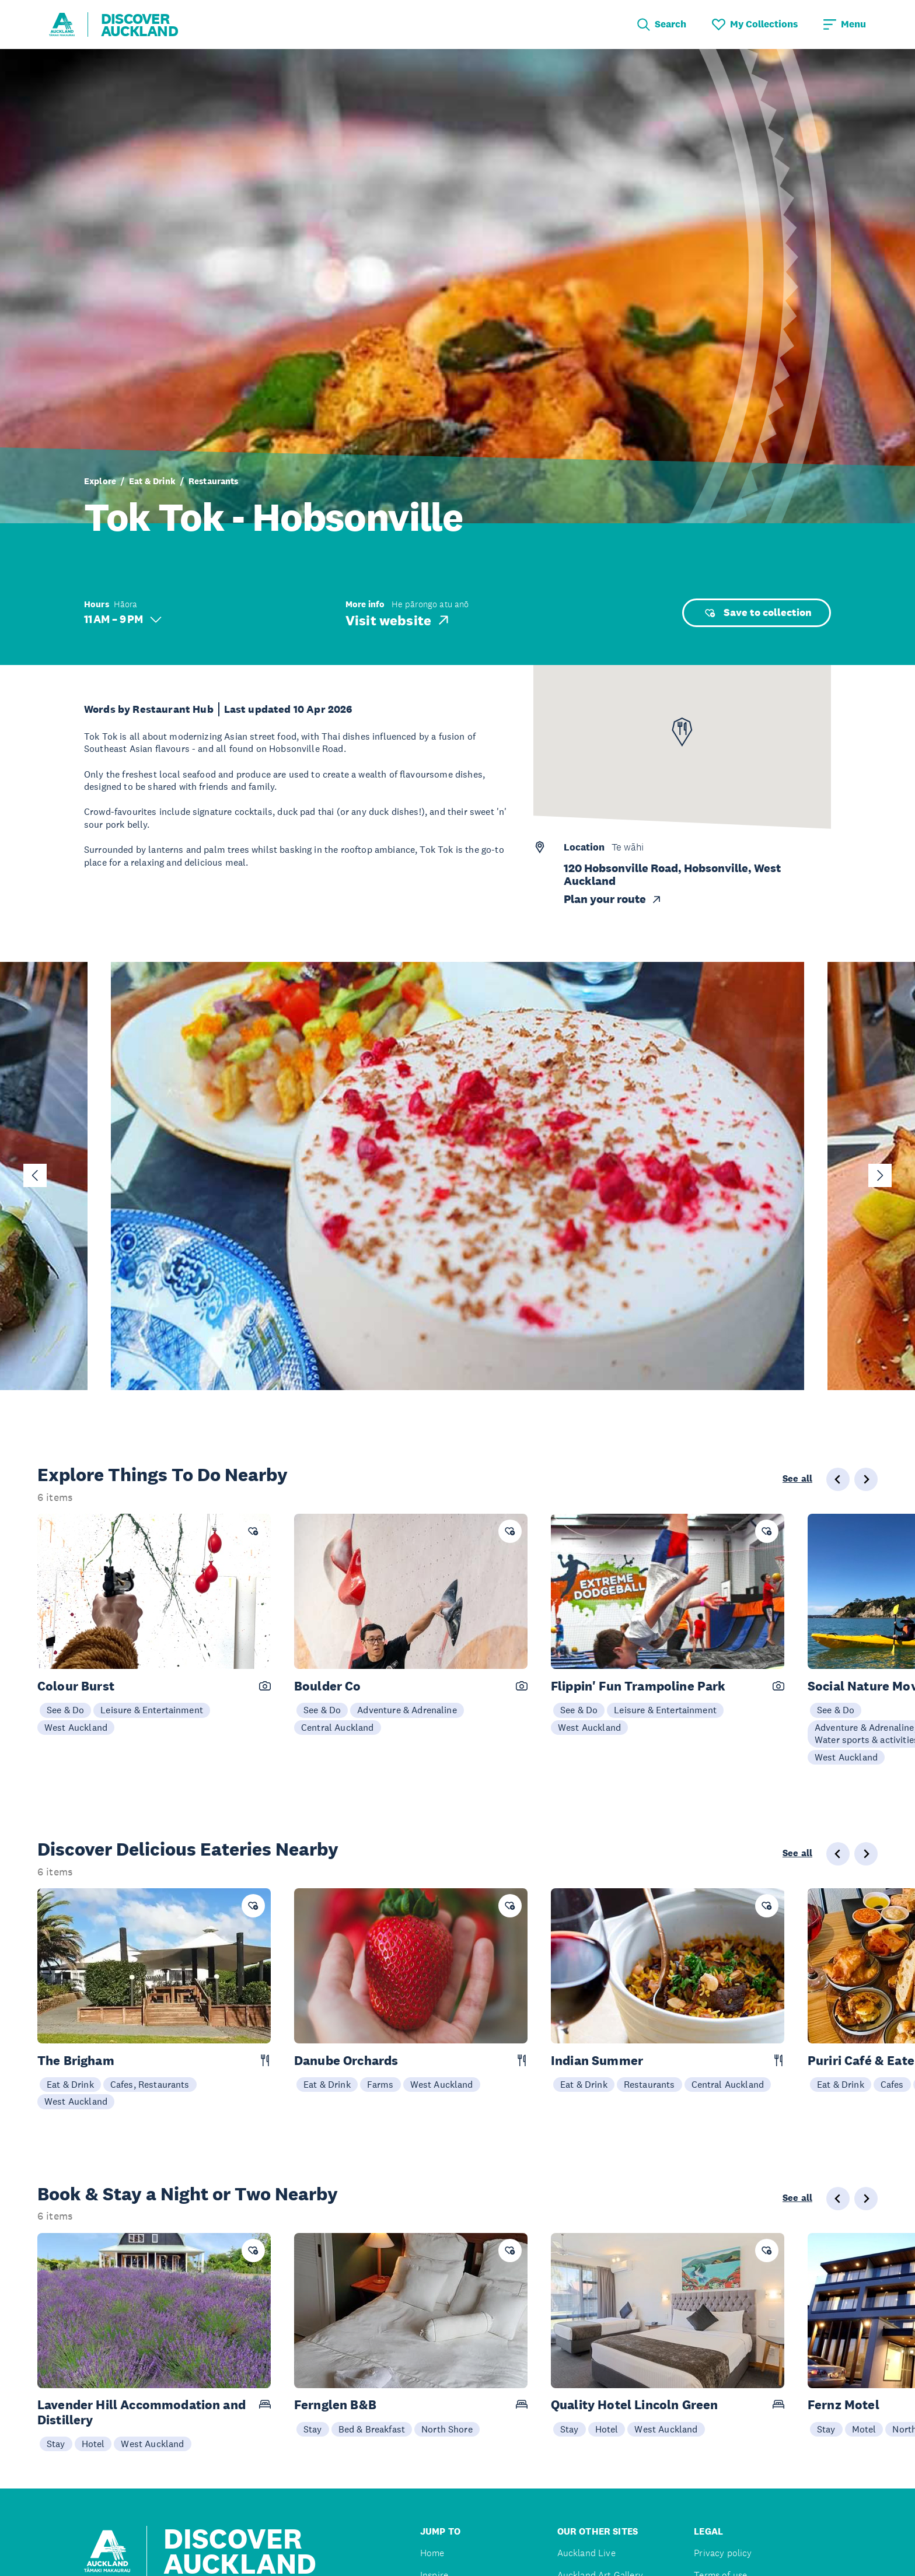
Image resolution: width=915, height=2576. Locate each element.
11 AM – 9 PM (123, 619)
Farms (380, 2084)
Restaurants (213, 481)
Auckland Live (586, 2553)
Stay (56, 2443)
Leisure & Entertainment (151, 1710)
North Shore (447, 2429)
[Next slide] (880, 1175)
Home (432, 2553)
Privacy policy (723, 2553)
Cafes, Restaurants (150, 2084)
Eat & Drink (152, 481)
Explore (100, 481)
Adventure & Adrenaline (407, 1710)
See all (797, 1478)
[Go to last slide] (35, 1175)
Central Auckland (337, 1727)
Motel (864, 2429)
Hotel (93, 2443)
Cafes (892, 2084)
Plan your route (613, 899)
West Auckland (75, 1727)
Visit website (398, 620)
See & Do (65, 1710)
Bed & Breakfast (371, 2429)
